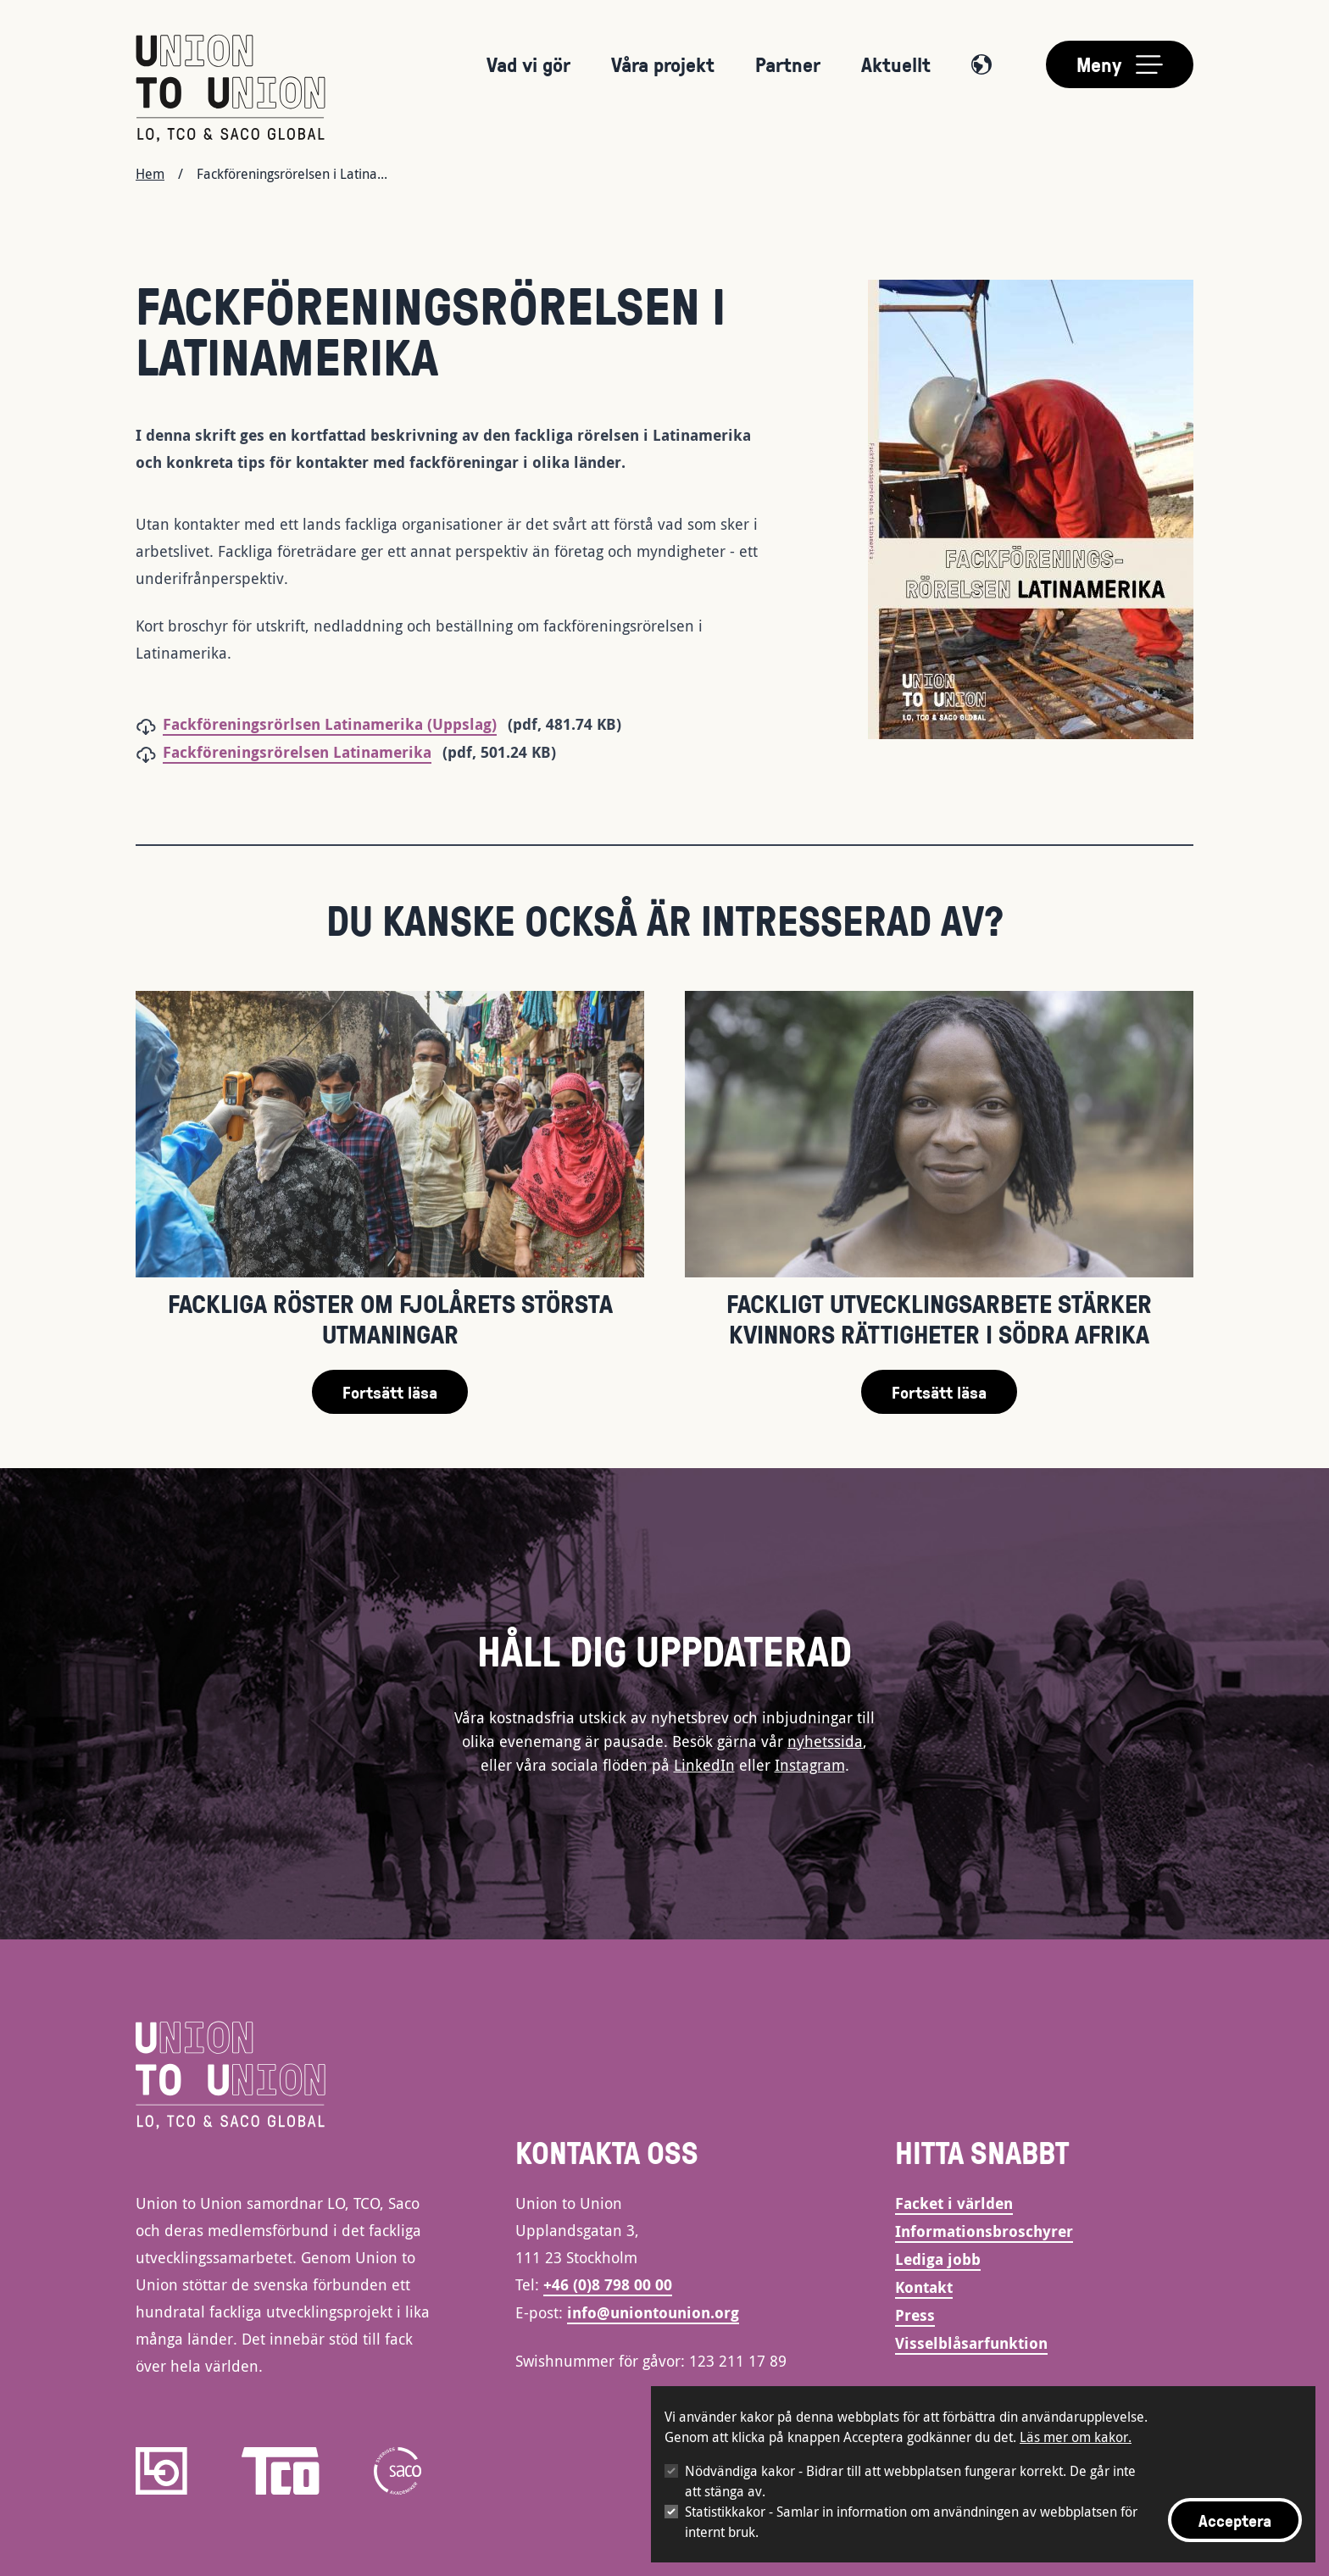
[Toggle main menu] (1119, 64)
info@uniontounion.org (653, 2312)
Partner (787, 64)
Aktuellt (896, 64)
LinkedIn (704, 1765)
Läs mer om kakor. (1076, 2437)
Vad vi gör (528, 64)
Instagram (810, 1765)
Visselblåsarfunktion (971, 2343)
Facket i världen (954, 2203)
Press (915, 2315)
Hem (150, 173)
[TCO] (281, 2471)
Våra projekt (663, 64)
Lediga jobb (938, 2259)
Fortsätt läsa (389, 1392)
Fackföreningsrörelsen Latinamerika (297, 752)
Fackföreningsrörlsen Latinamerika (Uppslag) (330, 724)
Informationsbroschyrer (984, 2231)
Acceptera (1234, 2520)
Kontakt (924, 2287)
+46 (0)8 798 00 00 (607, 2284)
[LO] (161, 2471)
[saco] (397, 2471)
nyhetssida (825, 1741)
